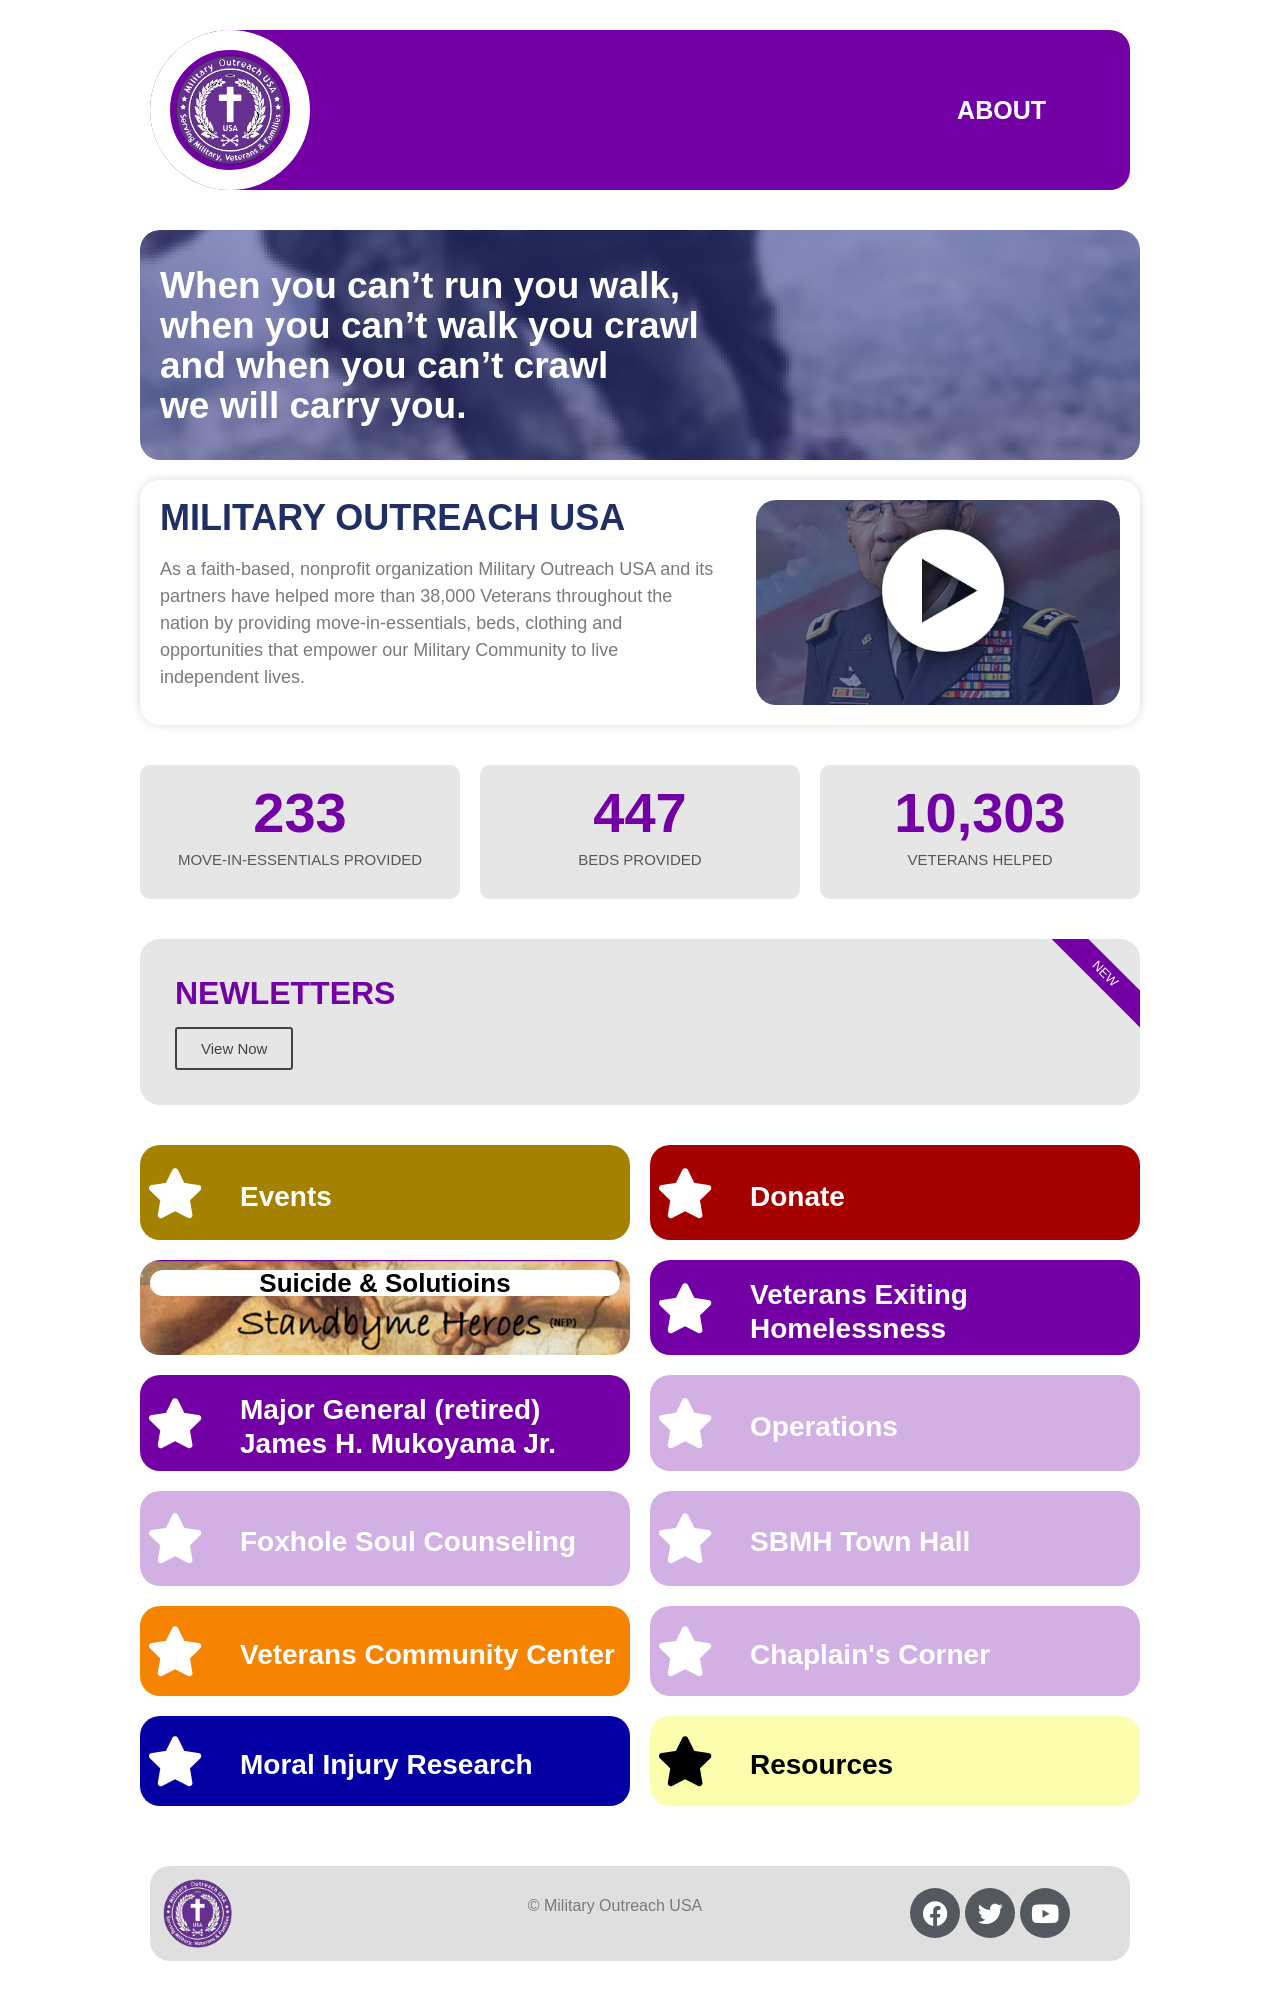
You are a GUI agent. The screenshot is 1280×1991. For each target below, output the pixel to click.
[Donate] (685, 1193)
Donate (797, 1196)
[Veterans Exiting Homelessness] (685, 1308)
